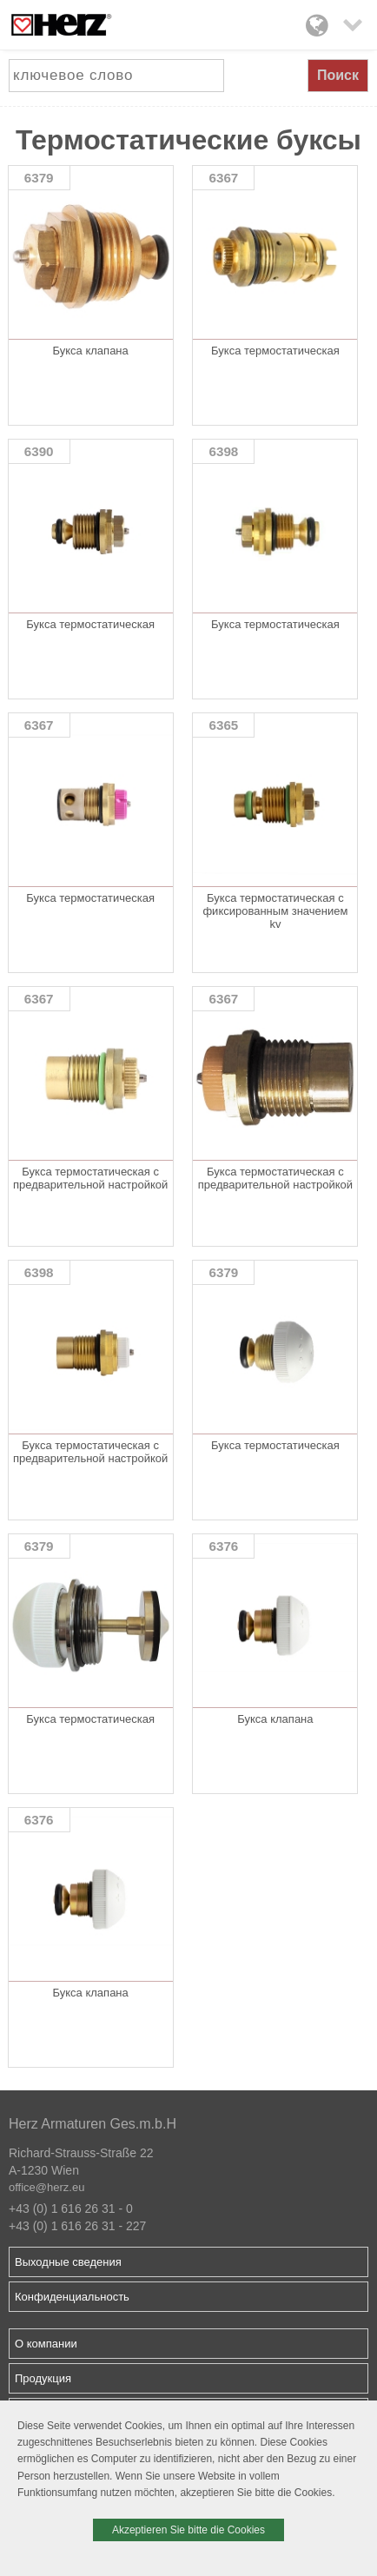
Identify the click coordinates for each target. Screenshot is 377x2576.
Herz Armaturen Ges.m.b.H (92, 2123)
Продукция (43, 2378)
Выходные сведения (68, 2261)
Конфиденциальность (72, 2296)
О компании (46, 2343)
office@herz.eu (46, 2187)
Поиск (338, 75)
